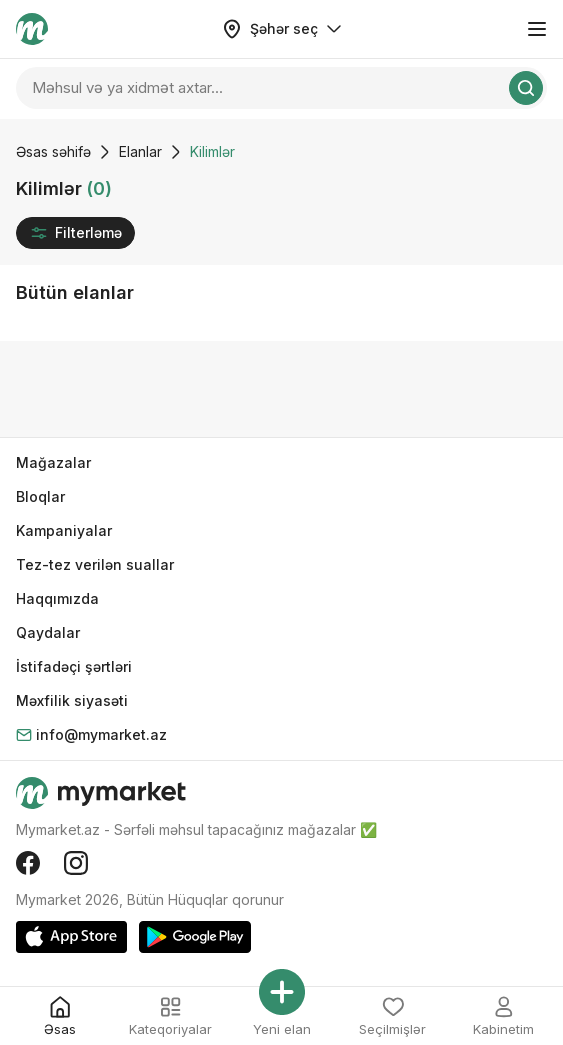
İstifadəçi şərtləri (74, 666)
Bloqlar (40, 496)
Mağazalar (53, 462)
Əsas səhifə (53, 151)
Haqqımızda (57, 598)
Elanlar (140, 151)
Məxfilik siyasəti (72, 700)
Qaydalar (48, 632)
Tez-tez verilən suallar (95, 564)
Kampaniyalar (64, 530)
